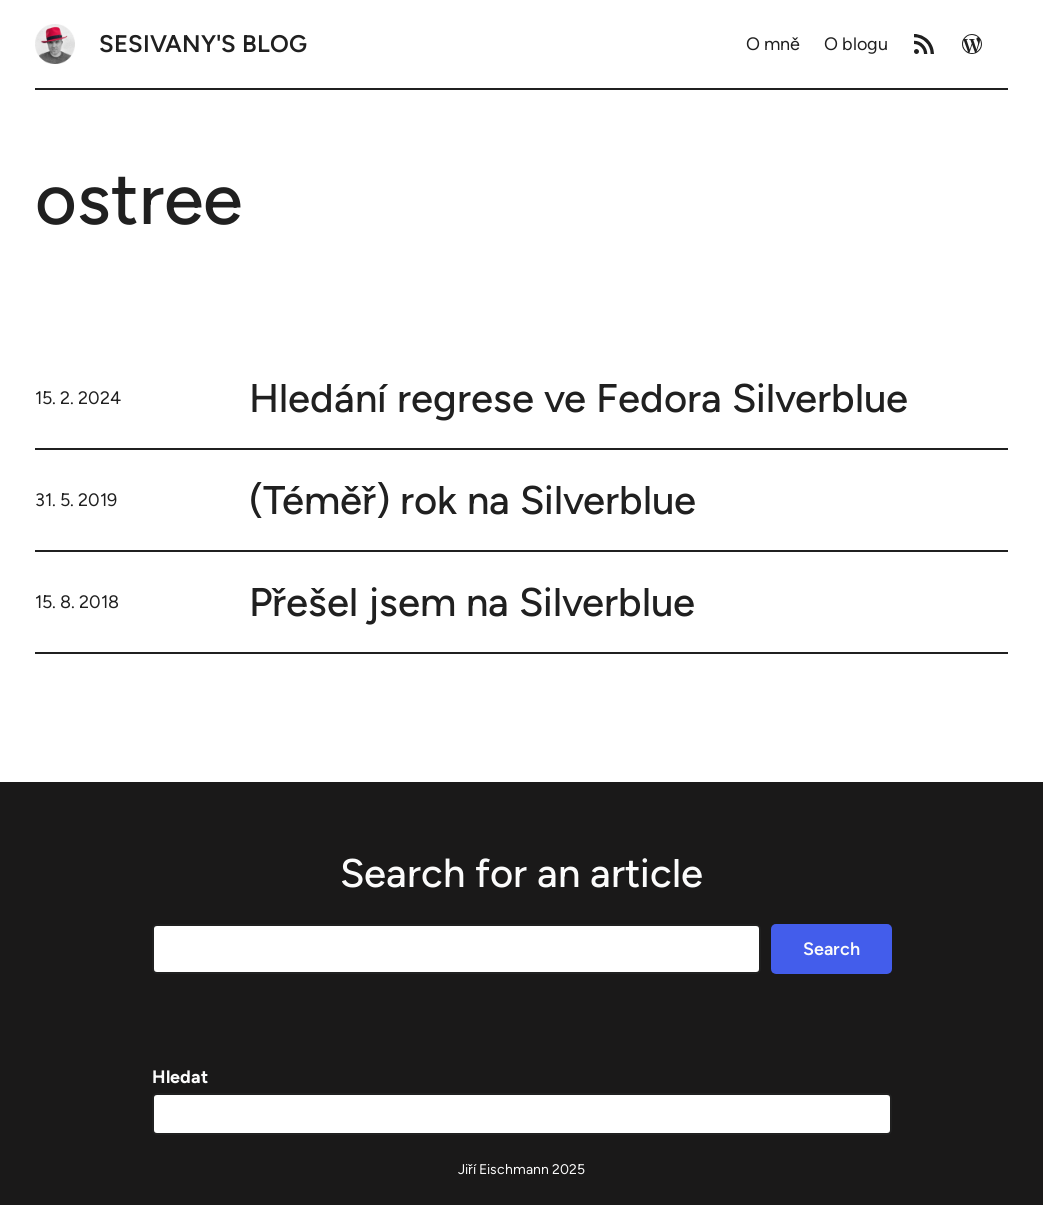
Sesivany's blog (203, 43)
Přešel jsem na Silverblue (472, 602)
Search (831, 949)
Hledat (180, 1077)
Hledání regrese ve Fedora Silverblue (578, 398)
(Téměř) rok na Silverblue (472, 500)
